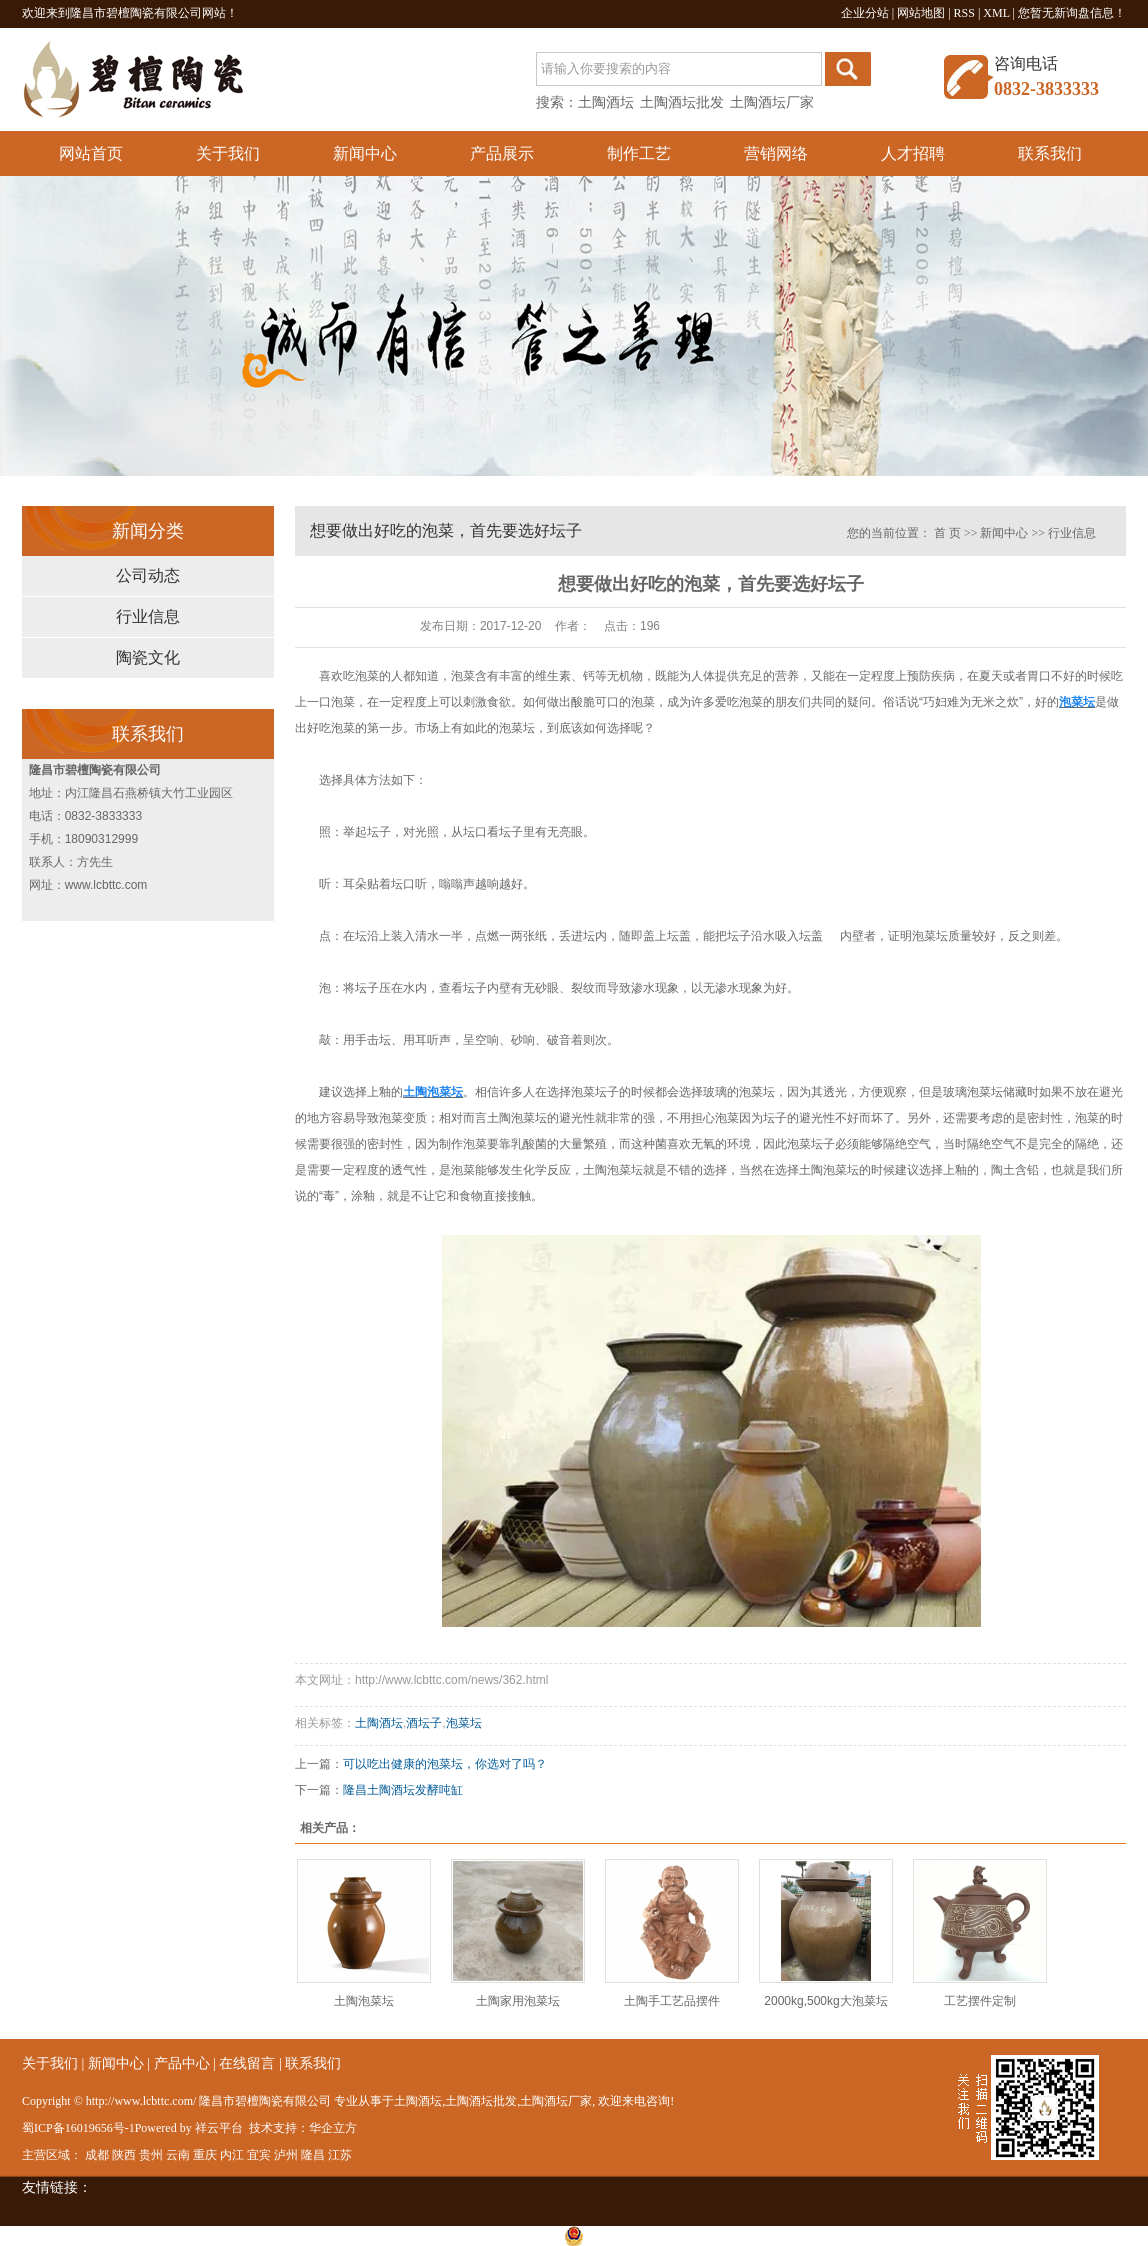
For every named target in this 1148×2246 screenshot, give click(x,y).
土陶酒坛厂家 (772, 102)
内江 (232, 2155)
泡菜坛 (464, 1723)
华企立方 (333, 2128)
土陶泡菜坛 (364, 2001)
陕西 (124, 2155)
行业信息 (148, 616)
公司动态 (148, 575)
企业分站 (865, 13)
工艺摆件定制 (980, 2001)
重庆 (205, 2155)
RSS (964, 13)
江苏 (340, 2155)
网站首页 (91, 153)
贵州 (151, 2155)
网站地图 (921, 13)
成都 (97, 2155)
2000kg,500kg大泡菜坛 (825, 2001)
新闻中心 (365, 153)
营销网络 (776, 153)
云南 (178, 2155)
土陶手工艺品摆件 (672, 2001)
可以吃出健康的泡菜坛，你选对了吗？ (445, 1764)
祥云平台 (219, 2128)
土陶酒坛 (606, 102)
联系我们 (1050, 153)
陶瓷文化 (148, 657)
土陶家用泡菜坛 (518, 2001)
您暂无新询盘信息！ (1072, 13)
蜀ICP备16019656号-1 (78, 2128)
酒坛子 (424, 1723)
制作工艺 (639, 153)
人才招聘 (913, 153)
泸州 (286, 2155)
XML (996, 13)
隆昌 (313, 2155)
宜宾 (259, 2155)
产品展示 (502, 153)
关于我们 (228, 153)
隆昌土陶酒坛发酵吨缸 (403, 1790)
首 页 (947, 533)
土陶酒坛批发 (682, 102)
